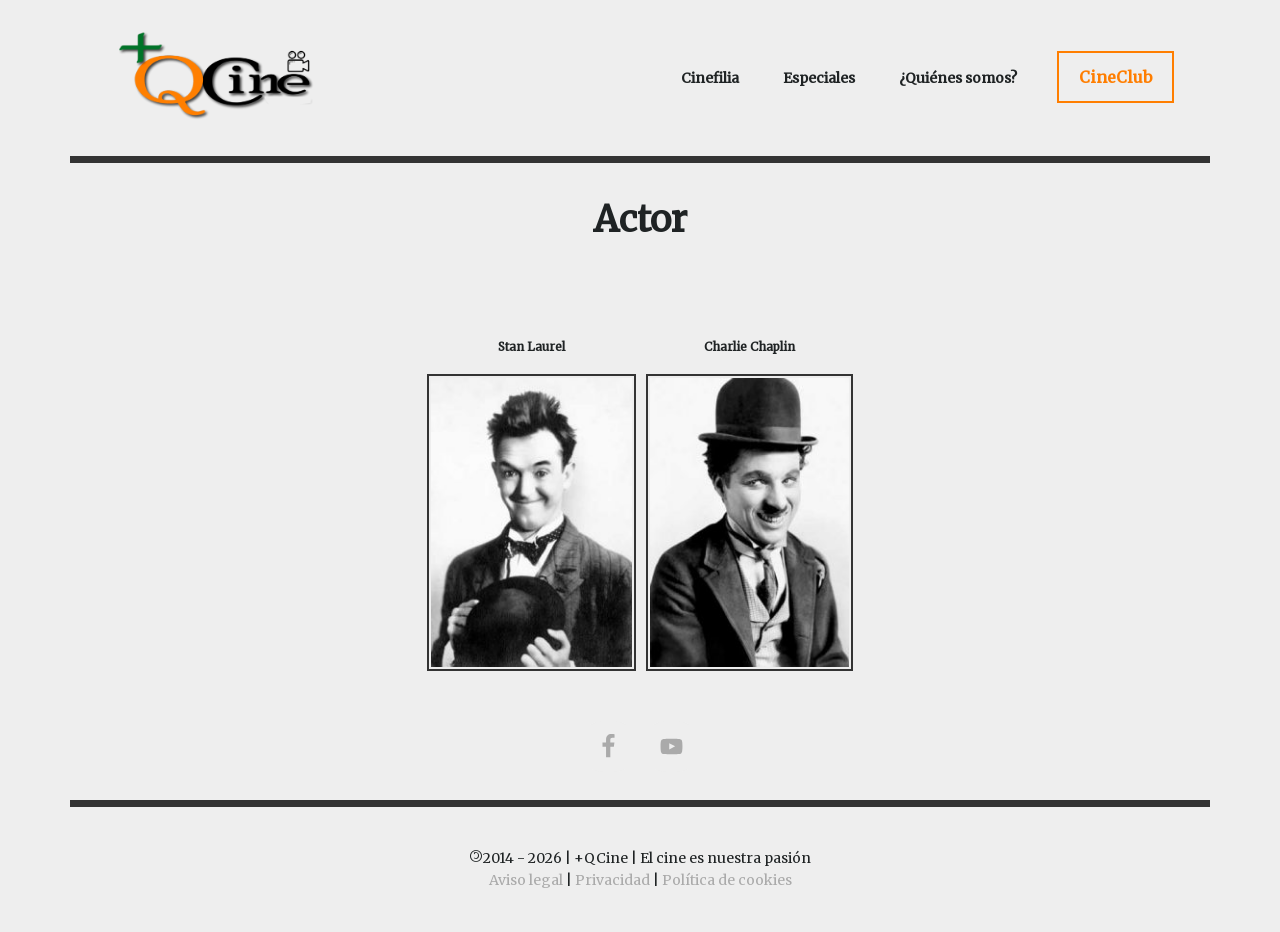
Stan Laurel (531, 346)
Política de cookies (727, 880)
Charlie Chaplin (749, 346)
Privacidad (612, 880)
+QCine (240, 75)
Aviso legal (526, 880)
